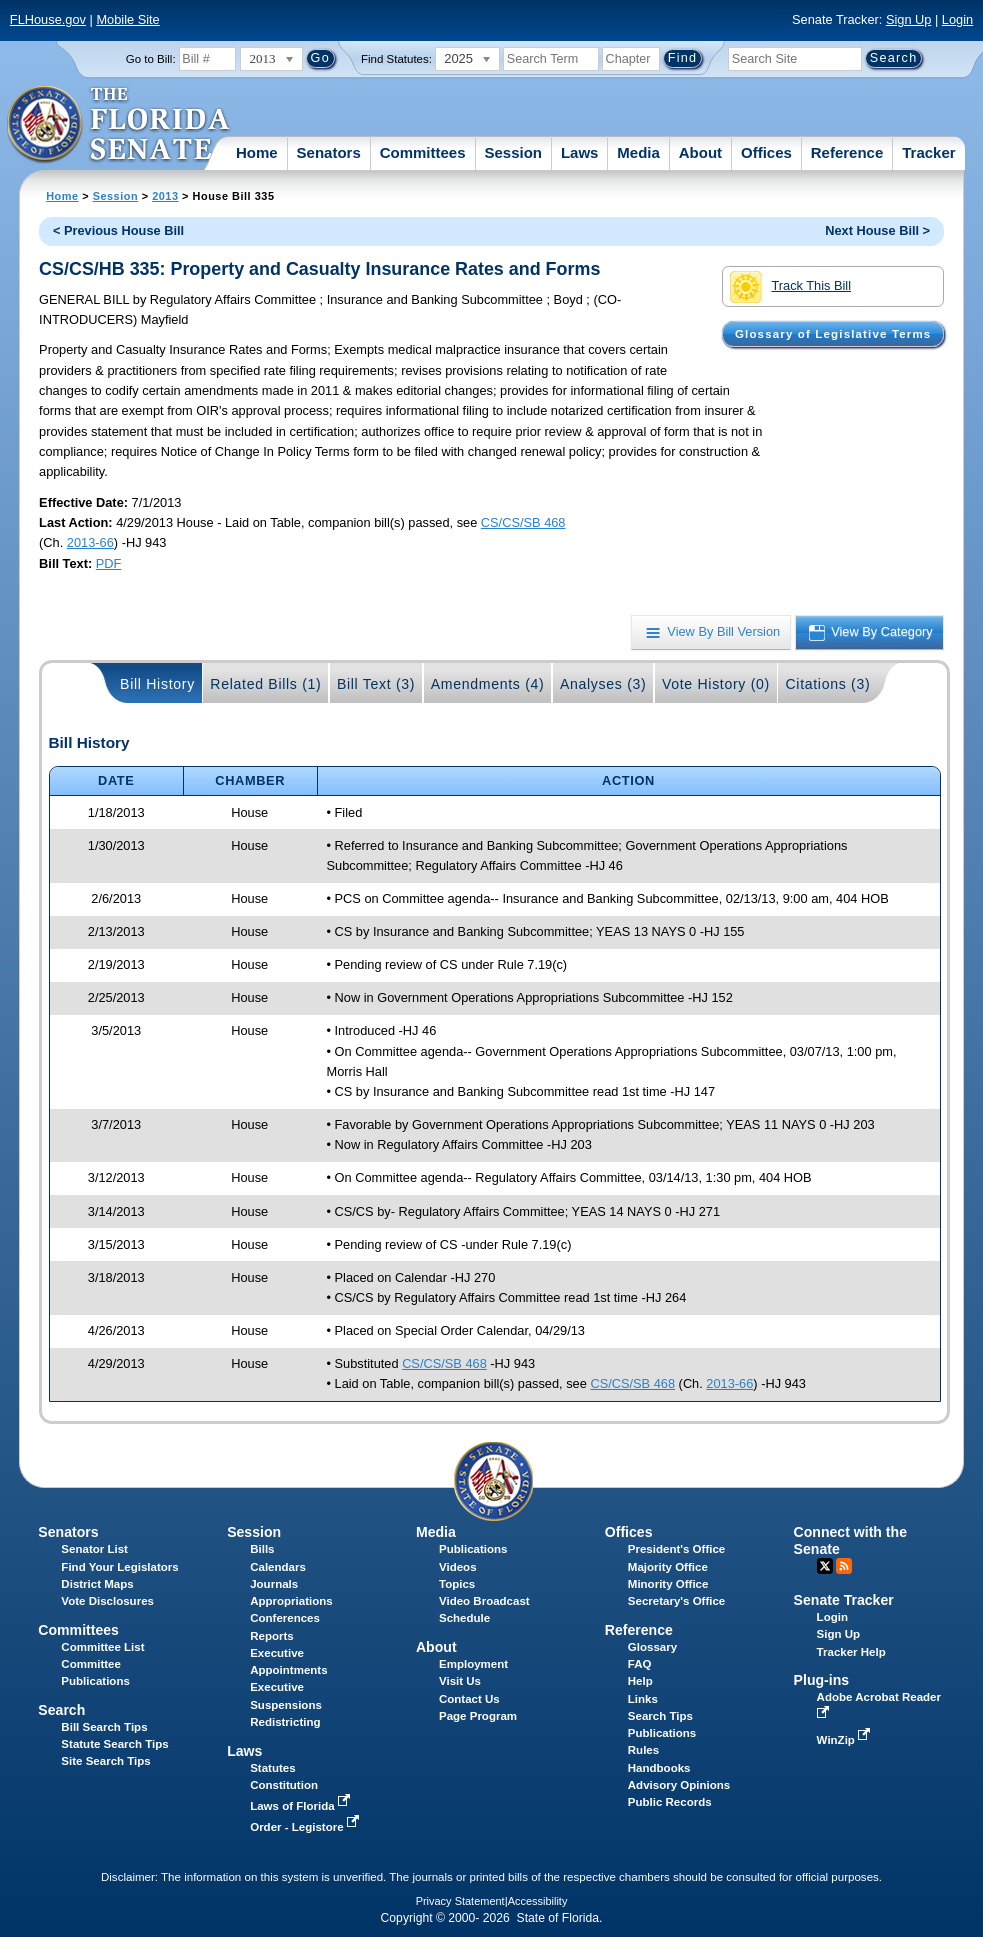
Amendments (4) (488, 684)
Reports (272, 1636)
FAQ (640, 1664)
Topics (457, 1584)
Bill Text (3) (376, 684)
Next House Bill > (877, 230)
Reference (847, 152)
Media (638, 152)
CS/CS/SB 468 (523, 522)
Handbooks (659, 1768)
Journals (274, 1584)
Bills (262, 1549)
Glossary (652, 1647)
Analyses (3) (603, 684)
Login (957, 19)
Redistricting (285, 1722)
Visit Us (460, 1681)
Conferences (285, 1618)
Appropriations (291, 1601)
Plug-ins (822, 1680)
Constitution (284, 1785)
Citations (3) (827, 684)
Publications (473, 1549)
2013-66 (90, 542)
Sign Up (909, 19)
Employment (473, 1664)
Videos (458, 1567)
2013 (165, 196)
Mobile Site (127, 19)
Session (513, 152)
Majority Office (668, 1567)
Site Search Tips (105, 1761)
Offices (766, 152)
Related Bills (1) (265, 684)
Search (61, 1710)
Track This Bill (790, 287)
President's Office (676, 1549)
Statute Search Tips (114, 1744)
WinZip (845, 1740)
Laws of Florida (302, 1806)
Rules (643, 1750)
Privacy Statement (460, 1901)
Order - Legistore (306, 1827)
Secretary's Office (676, 1601)
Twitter (825, 1566)
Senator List (94, 1549)
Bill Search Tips (104, 1727)
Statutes (272, 1768)
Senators (329, 152)
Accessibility (538, 1901)
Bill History (157, 684)
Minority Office (668, 1584)
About (700, 152)
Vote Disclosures (107, 1601)
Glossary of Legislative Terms (833, 334)
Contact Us (469, 1699)
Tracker (928, 152)
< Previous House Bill (118, 230)
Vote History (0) (716, 684)
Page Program (478, 1716)
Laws (580, 152)
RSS (844, 1566)
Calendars (278, 1567)
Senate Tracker (844, 1600)
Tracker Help (851, 1652)
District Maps (97, 1584)
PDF (109, 563)
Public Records (670, 1802)
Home (257, 152)
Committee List (102, 1647)
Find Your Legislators (119, 1567)
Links (643, 1699)
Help (640, 1681)
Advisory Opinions (679, 1785)
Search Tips (660, 1716)
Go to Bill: (151, 59)
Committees (423, 152)
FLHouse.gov (48, 19)
